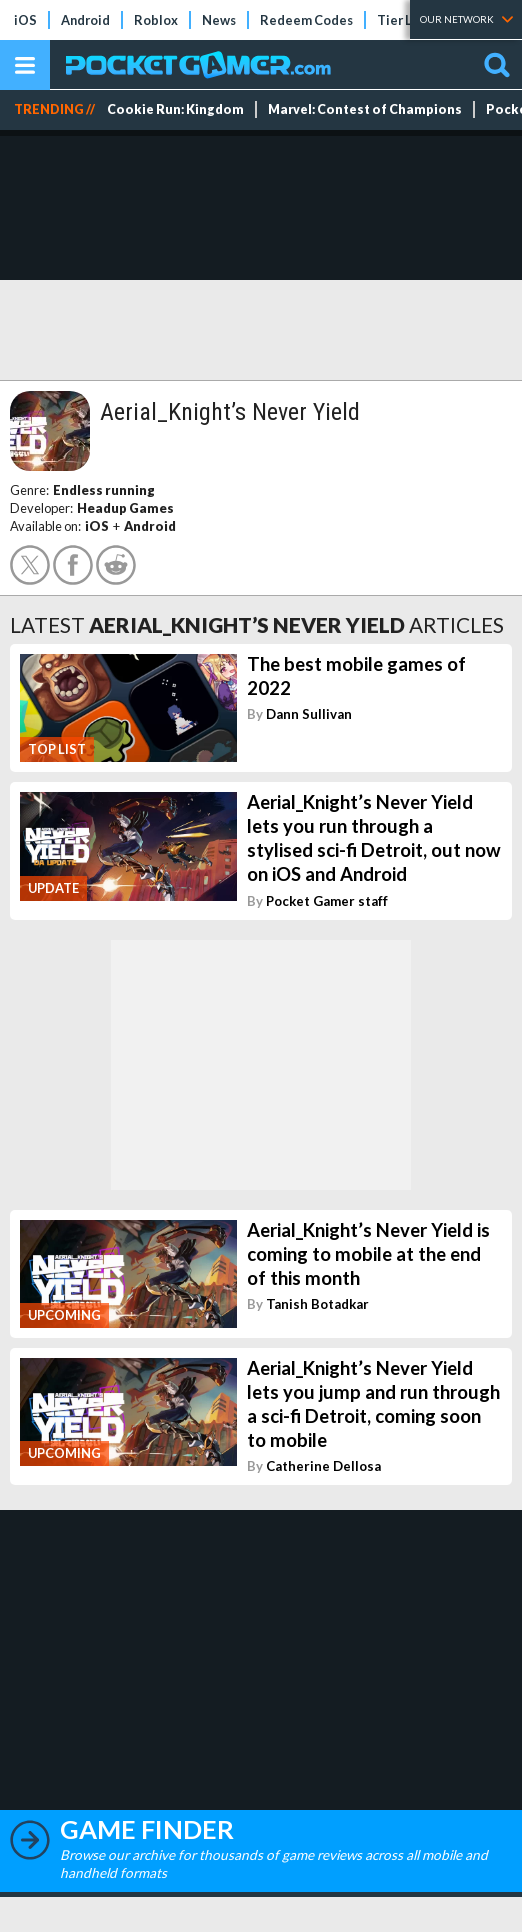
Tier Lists (405, 20)
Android (85, 20)
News (219, 20)
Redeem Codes (306, 20)
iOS (25, 20)
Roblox (156, 20)
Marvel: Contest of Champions (365, 109)
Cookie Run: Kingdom (175, 109)
